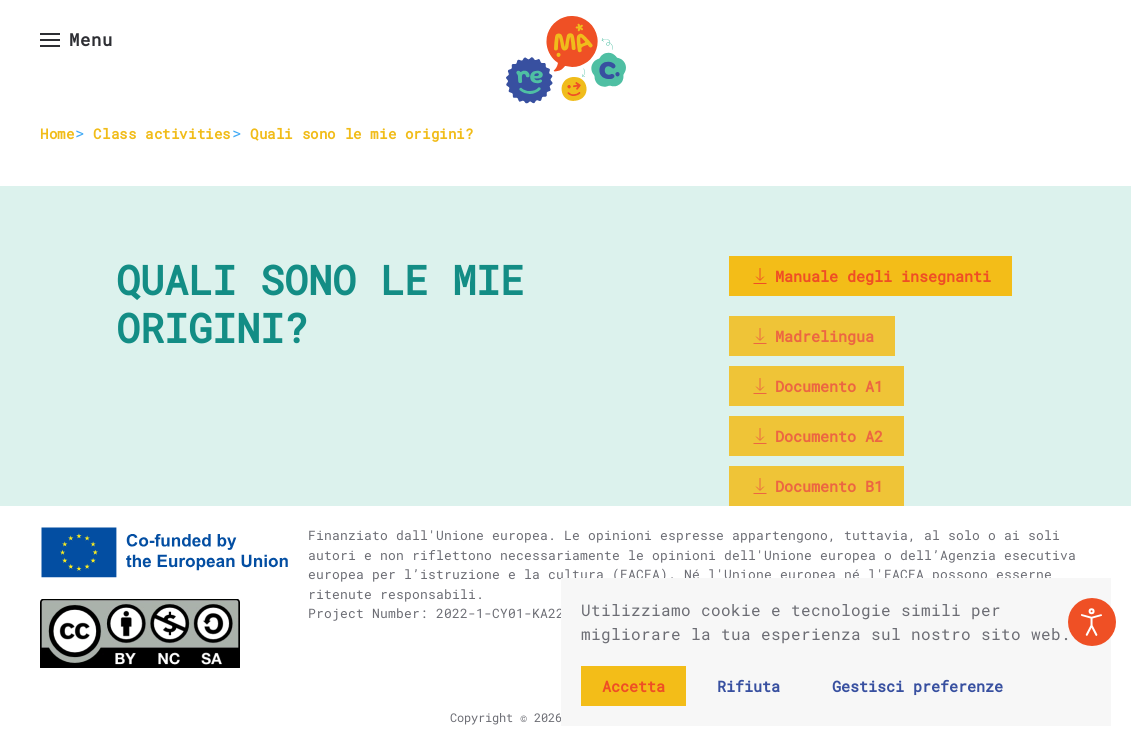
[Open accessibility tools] (1092, 622)
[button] (76, 40)
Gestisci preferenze (917, 686)
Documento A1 (816, 386)
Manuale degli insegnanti (870, 276)
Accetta (633, 686)
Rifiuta (748, 686)
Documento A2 (816, 436)
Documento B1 (816, 486)
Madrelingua (812, 336)
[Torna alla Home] (566, 60)
